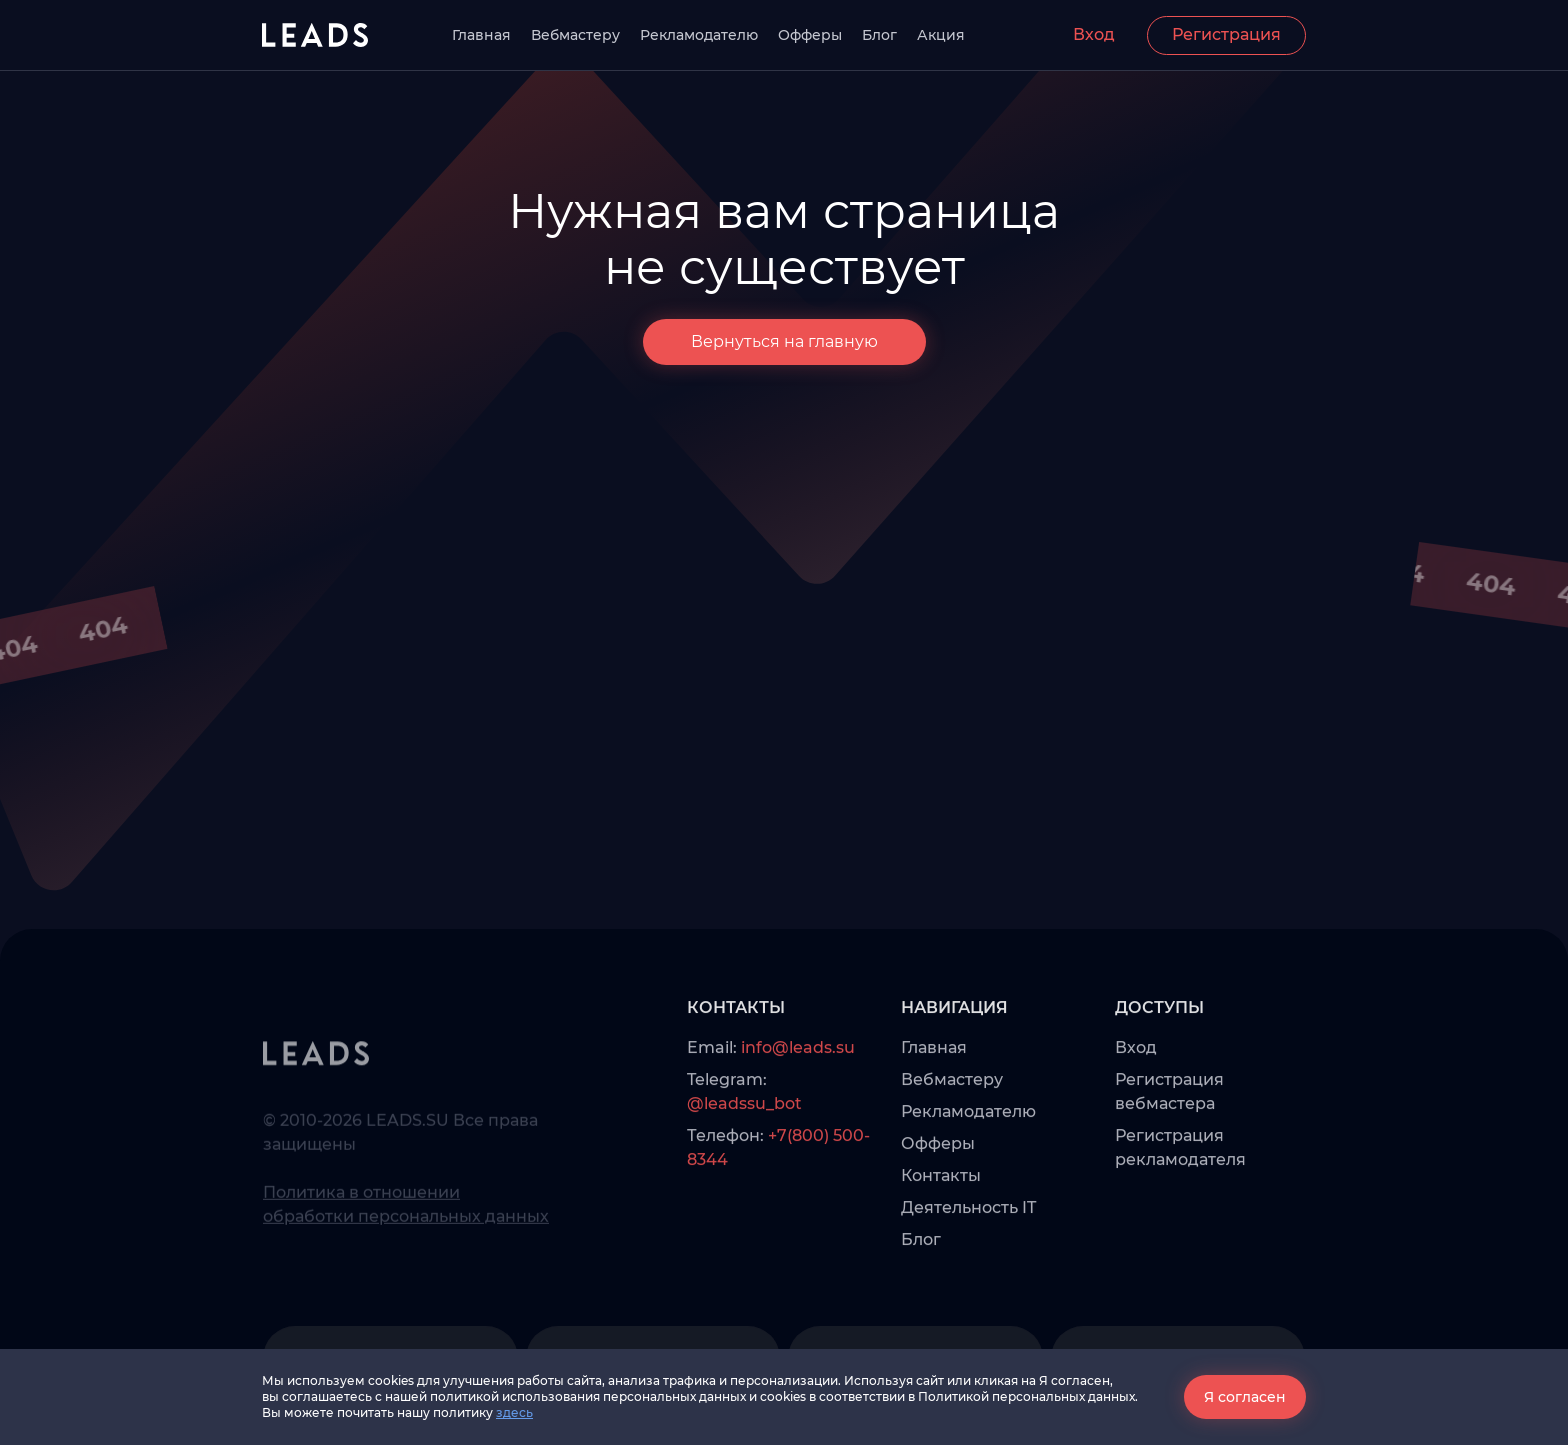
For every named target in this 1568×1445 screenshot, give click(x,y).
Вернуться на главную (784, 342)
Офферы (810, 35)
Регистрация (1226, 34)
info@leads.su (798, 1091)
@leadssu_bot (744, 1147)
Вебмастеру (575, 35)
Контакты (941, 1219)
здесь (514, 1412)
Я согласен (1245, 1397)
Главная (481, 35)
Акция (941, 35)
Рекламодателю (699, 35)
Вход (1094, 34)
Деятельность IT (968, 1251)
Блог (879, 35)
